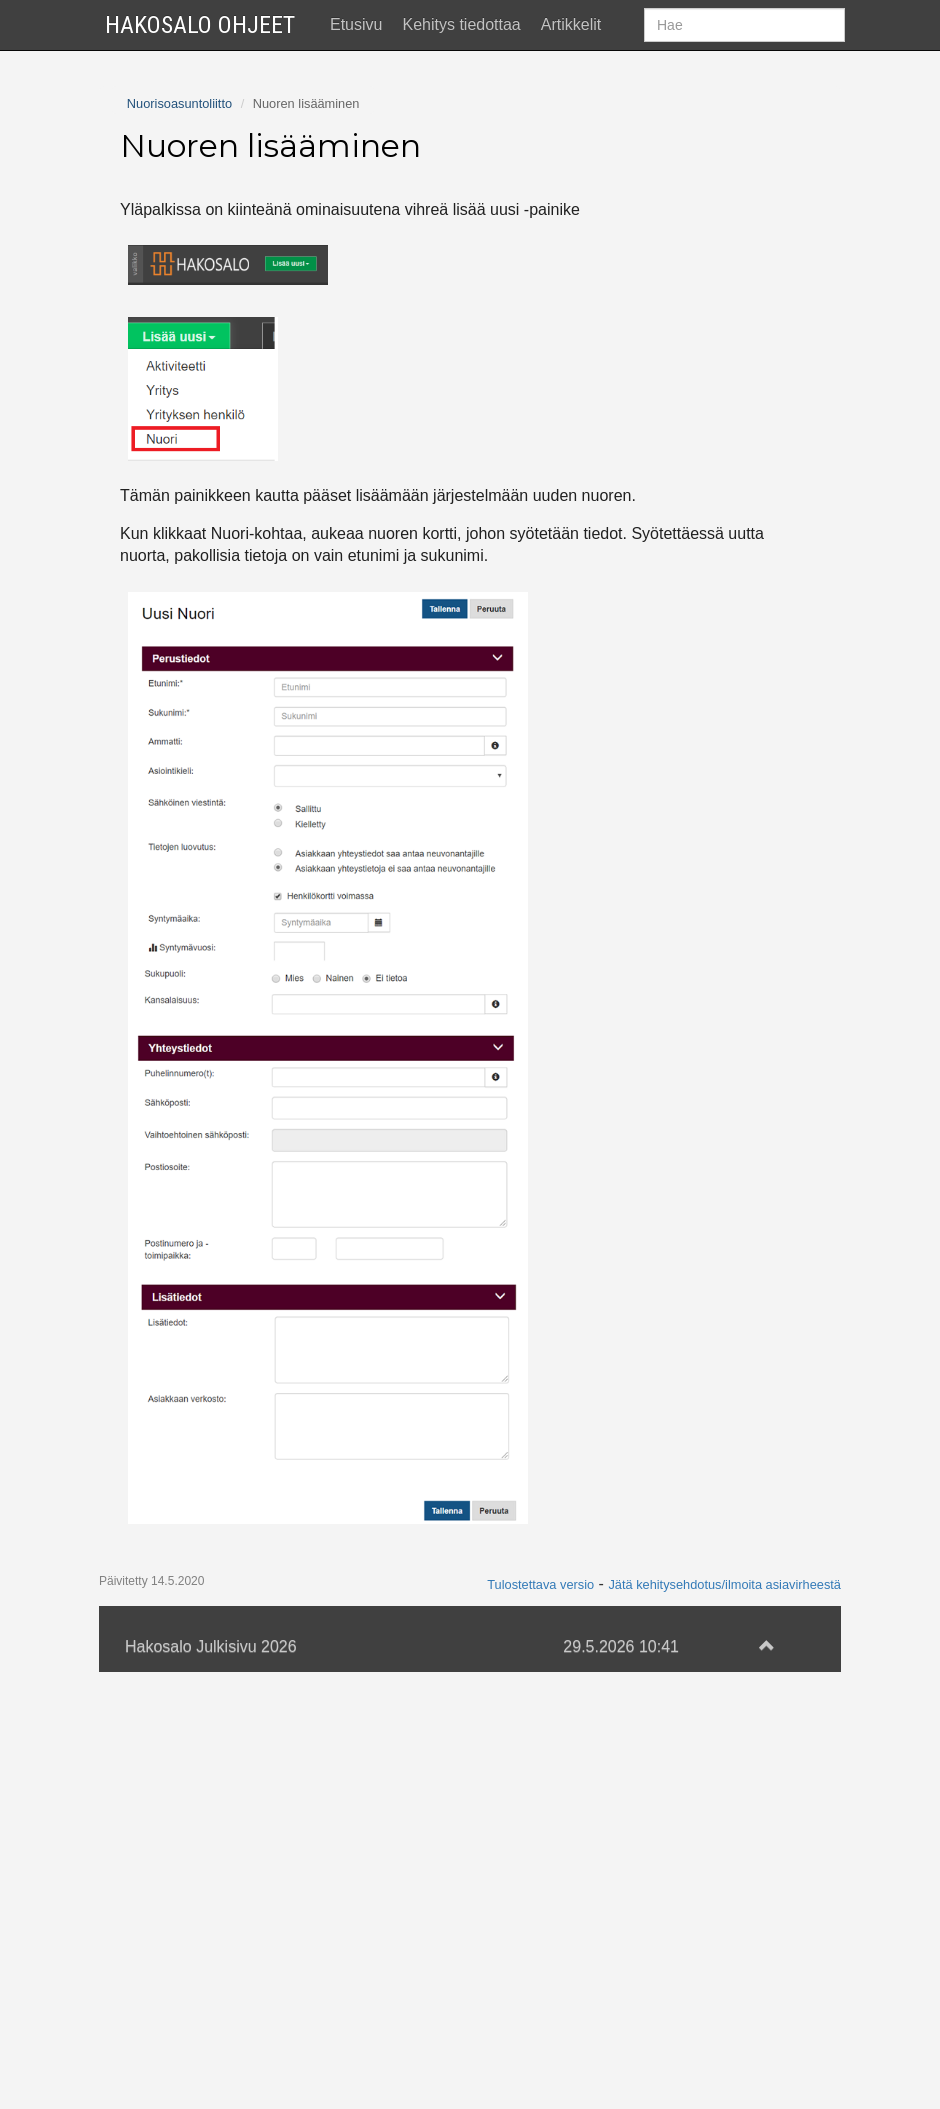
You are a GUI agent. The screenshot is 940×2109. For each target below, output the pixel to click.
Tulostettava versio (540, 2022)
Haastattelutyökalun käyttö (213, 364)
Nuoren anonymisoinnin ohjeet (227, 483)
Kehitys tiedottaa (461, 24)
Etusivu (356, 24)
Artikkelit (571, 24)
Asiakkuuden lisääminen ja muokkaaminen (270, 244)
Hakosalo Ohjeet (200, 25)
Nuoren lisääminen (190, 165)
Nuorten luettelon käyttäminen (225, 444)
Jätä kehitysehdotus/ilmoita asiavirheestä (724, 2022)
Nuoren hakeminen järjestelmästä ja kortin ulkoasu (298, 205)
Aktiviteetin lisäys (180, 324)
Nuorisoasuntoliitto (179, 540)
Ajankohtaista (167, 85)
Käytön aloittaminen (189, 125)
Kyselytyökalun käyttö (196, 404)
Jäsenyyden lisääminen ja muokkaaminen (267, 284)
